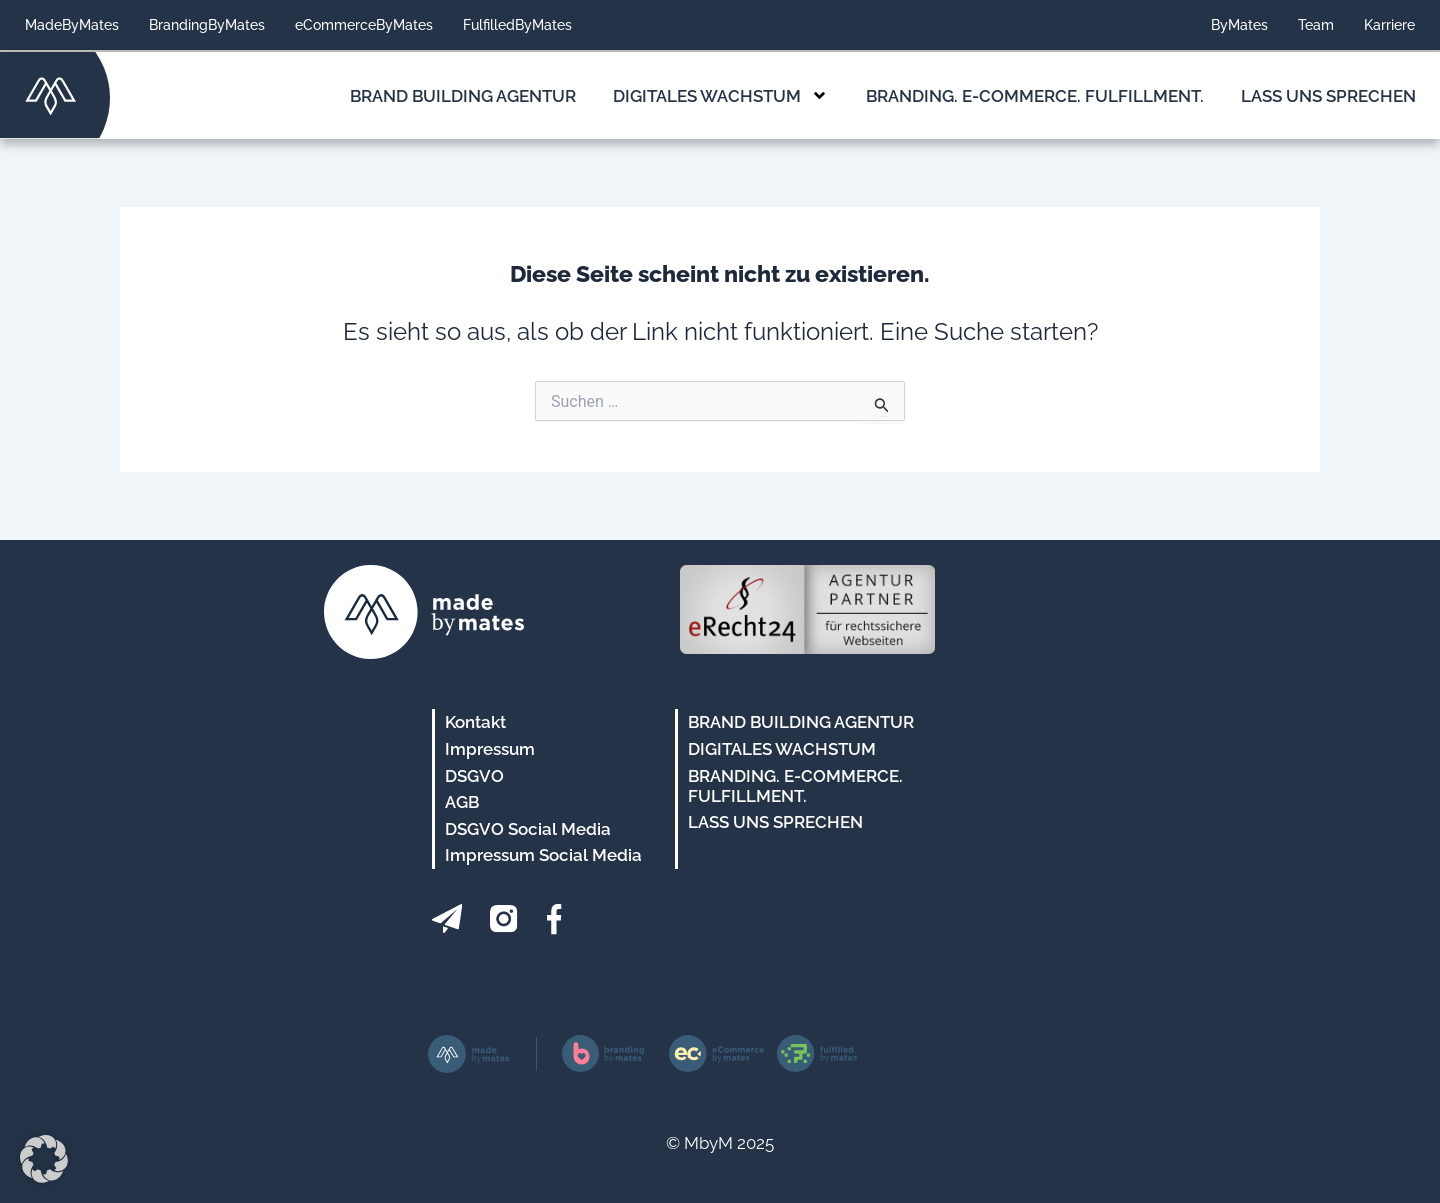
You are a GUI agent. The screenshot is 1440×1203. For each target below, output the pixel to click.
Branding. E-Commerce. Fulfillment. (1035, 96)
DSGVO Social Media (528, 829)
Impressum (490, 749)
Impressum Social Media (543, 855)
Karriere (1389, 25)
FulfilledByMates (517, 25)
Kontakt (475, 722)
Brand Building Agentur (463, 96)
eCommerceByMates (364, 25)
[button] (44, 1159)
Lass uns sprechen (1328, 96)
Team (1316, 25)
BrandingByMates (207, 25)
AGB (462, 802)
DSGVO (474, 776)
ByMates (1239, 25)
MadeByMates (72, 25)
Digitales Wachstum (720, 95)
